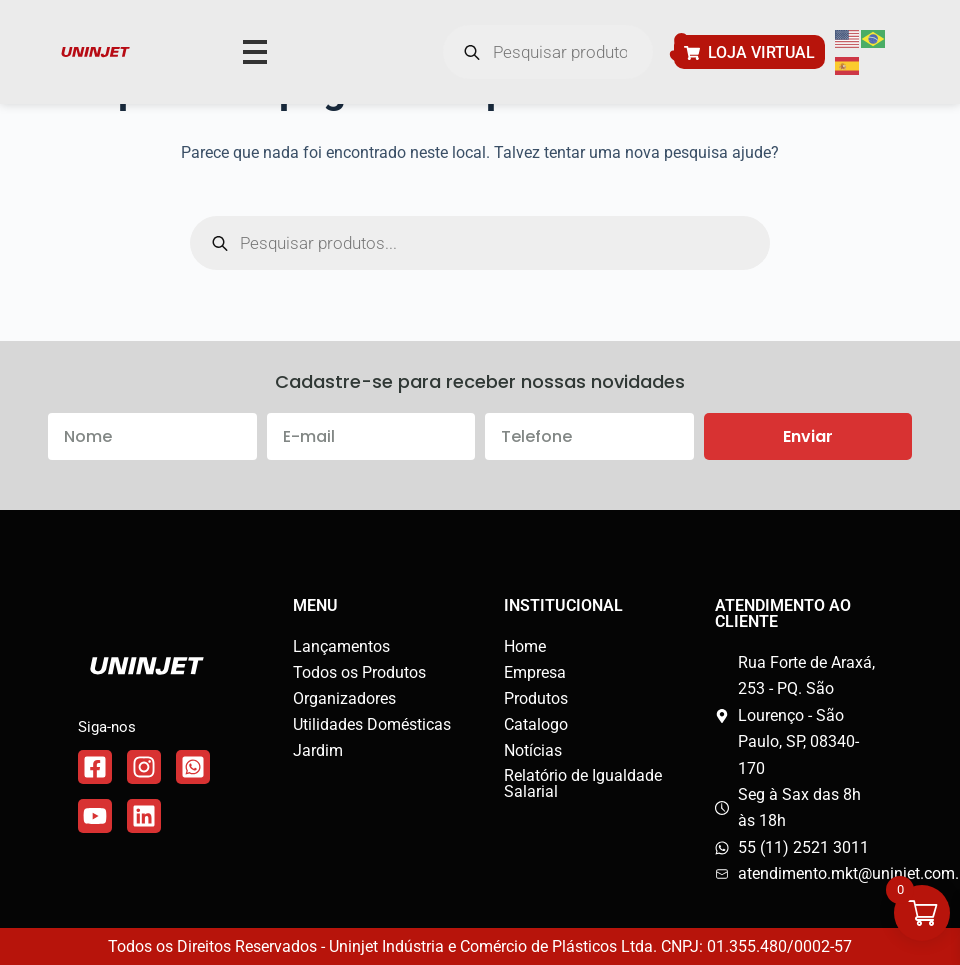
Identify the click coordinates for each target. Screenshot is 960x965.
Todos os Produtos (359, 672)
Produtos (536, 698)
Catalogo (536, 724)
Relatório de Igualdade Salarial (583, 783)
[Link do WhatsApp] (193, 767)
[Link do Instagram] (144, 767)
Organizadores (344, 698)
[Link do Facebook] (95, 767)
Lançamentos (341, 646)
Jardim (318, 750)
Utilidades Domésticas (372, 724)
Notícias (533, 750)
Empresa (535, 672)
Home (525, 646)
